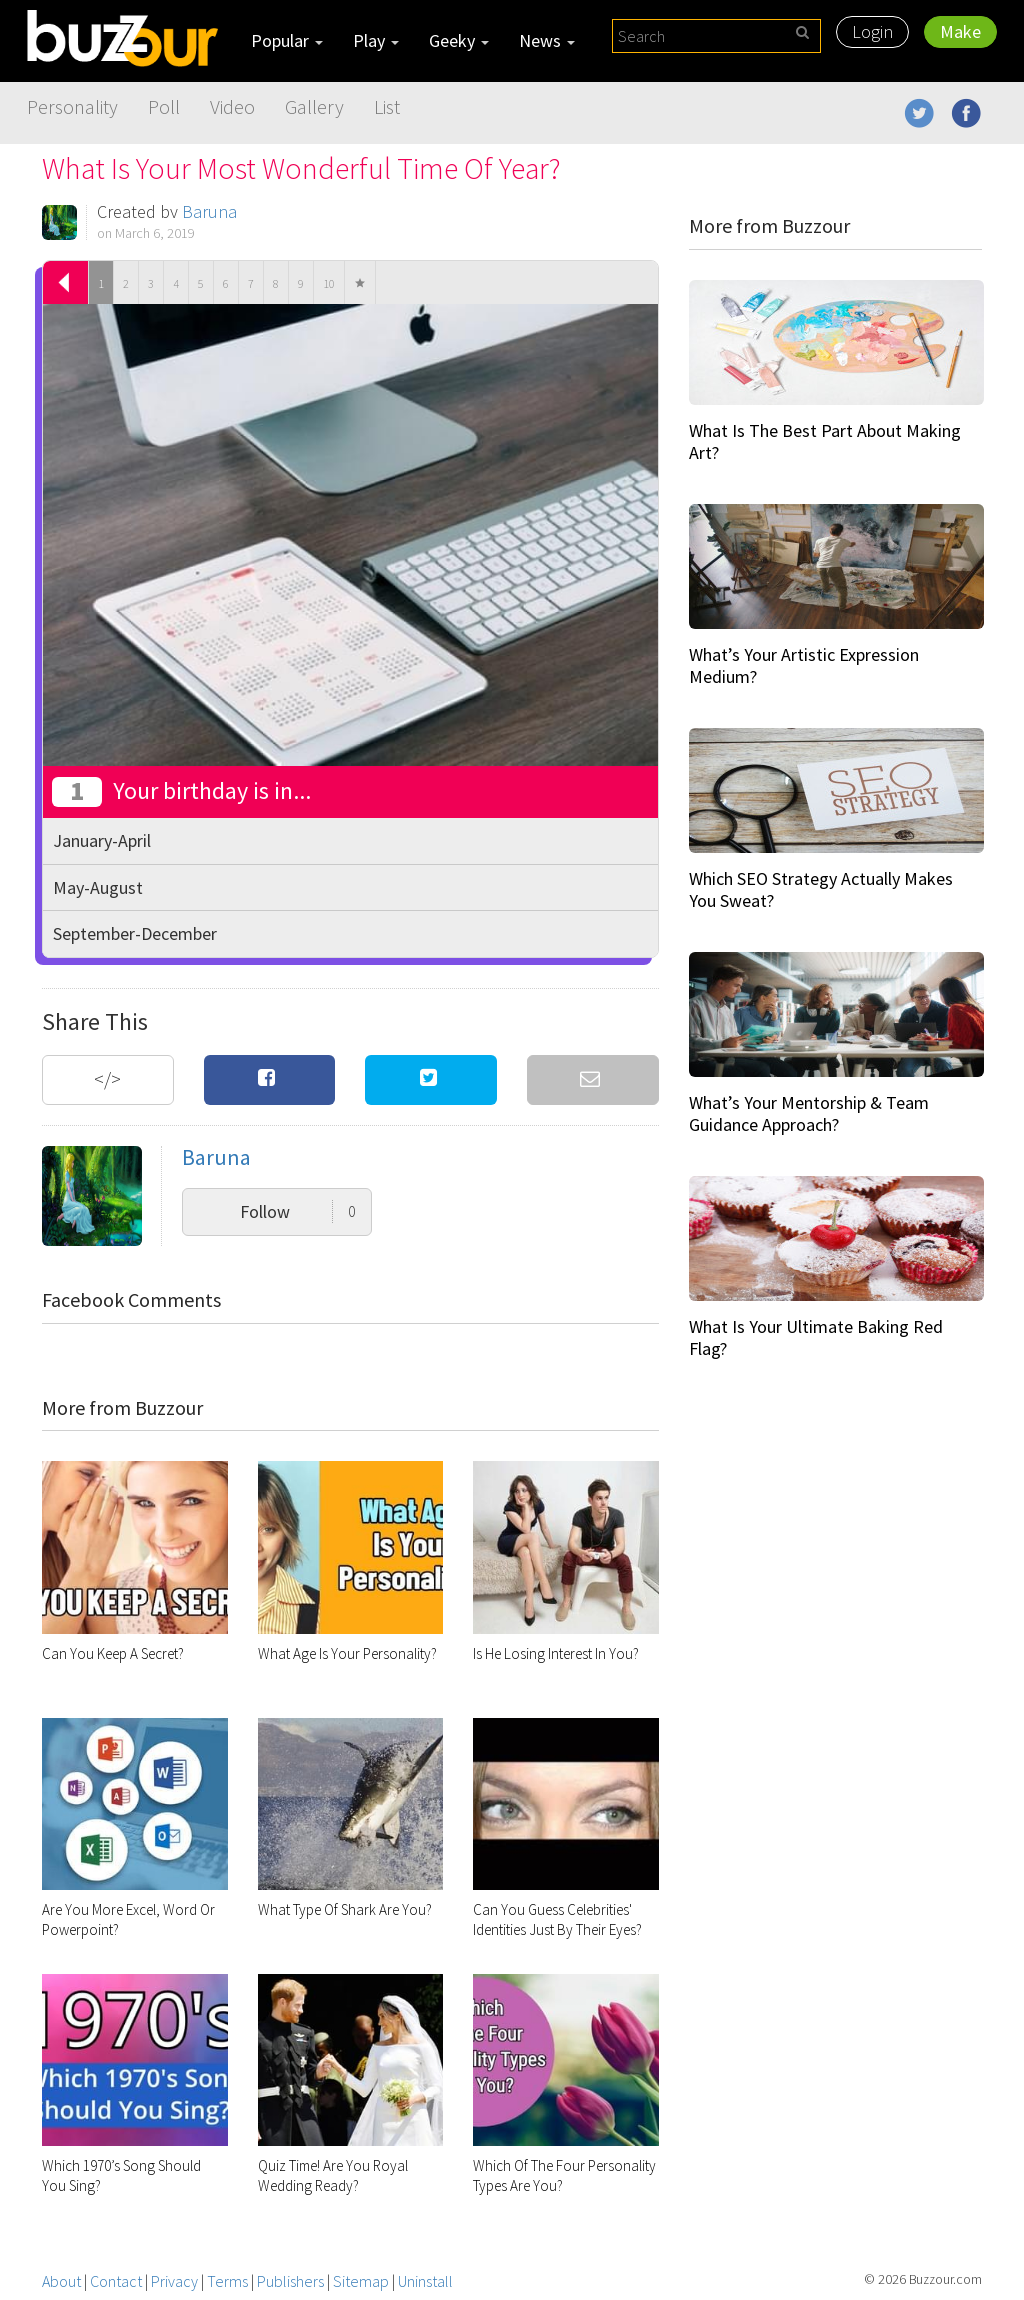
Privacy (174, 2281)
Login (872, 31)
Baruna (209, 211)
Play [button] (376, 40)
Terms (227, 2281)
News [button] (547, 40)
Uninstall (425, 2281)
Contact (116, 2281)
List (387, 106)
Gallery (314, 106)
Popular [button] (287, 40)
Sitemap (361, 2281)
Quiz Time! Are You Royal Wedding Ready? (333, 2175)
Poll (164, 106)
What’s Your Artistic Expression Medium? (804, 665)
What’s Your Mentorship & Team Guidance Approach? (809, 1113)
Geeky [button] (459, 40)
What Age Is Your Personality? (347, 1653)
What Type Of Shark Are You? (345, 1909)
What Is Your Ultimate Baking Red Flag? (816, 1337)
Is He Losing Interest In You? (556, 1653)
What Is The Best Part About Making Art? (825, 441)
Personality (72, 106)
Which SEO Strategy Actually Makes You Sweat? (821, 889)
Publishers (290, 2281)
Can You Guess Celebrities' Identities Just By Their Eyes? (557, 1919)
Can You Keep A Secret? (113, 1653)
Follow (298, 1211)
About (61, 2281)
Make (960, 31)
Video (232, 106)
